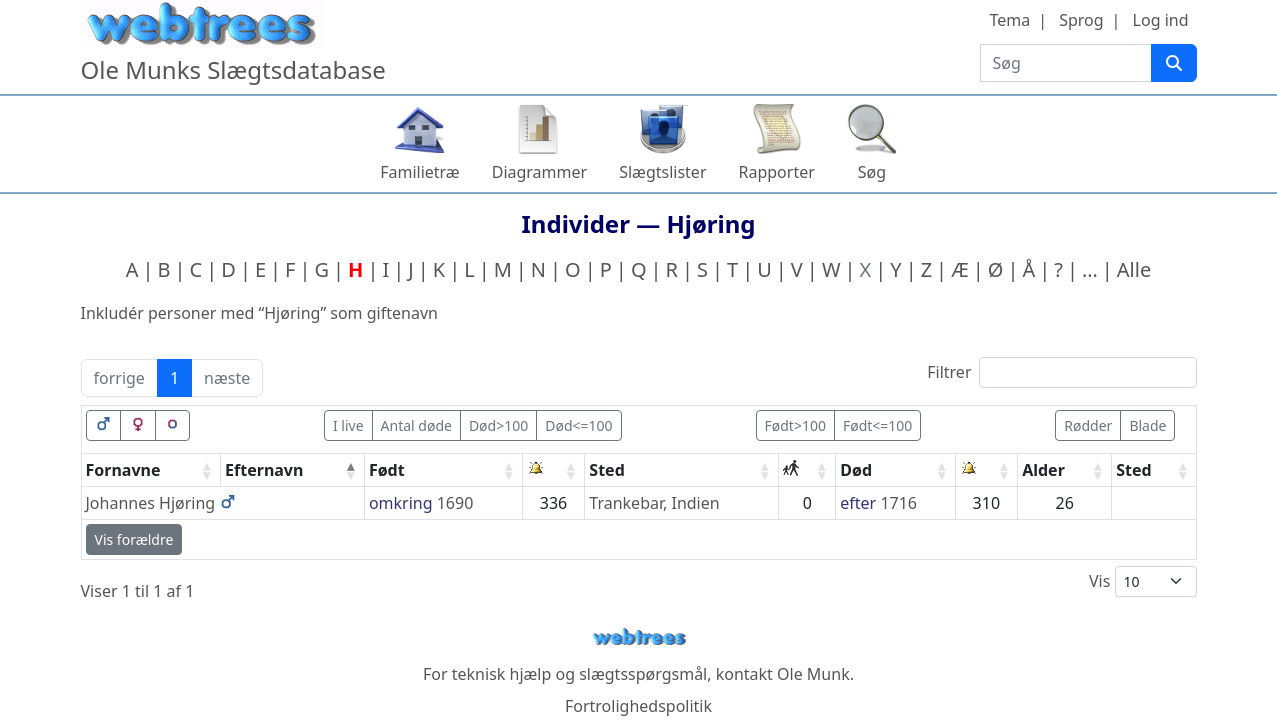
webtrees (639, 637)
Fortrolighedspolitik (638, 706)
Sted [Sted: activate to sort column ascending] (606, 470)
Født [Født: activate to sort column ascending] (387, 470)
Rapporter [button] (777, 172)
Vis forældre (134, 539)
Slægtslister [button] (662, 172)
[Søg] (1174, 63)
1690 (455, 503)
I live (348, 425)
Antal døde (416, 425)
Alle (1134, 269)
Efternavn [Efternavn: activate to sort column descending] (264, 470)
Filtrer (1061, 372)
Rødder (1088, 425)
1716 (898, 503)
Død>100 (498, 425)
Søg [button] (872, 172)
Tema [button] (1009, 20)
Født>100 (795, 425)
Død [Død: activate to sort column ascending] (856, 470)
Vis (1143, 581)
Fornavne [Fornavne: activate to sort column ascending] (123, 470)
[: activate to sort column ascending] (554, 470)
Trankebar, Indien (654, 503)
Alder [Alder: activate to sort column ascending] (1043, 470)
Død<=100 (578, 425)
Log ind (1161, 20)
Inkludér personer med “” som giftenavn (259, 313)
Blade (1147, 425)
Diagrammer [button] (539, 172)
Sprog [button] (1081, 20)
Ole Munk (813, 674)
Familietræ (420, 172)
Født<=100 (877, 425)
